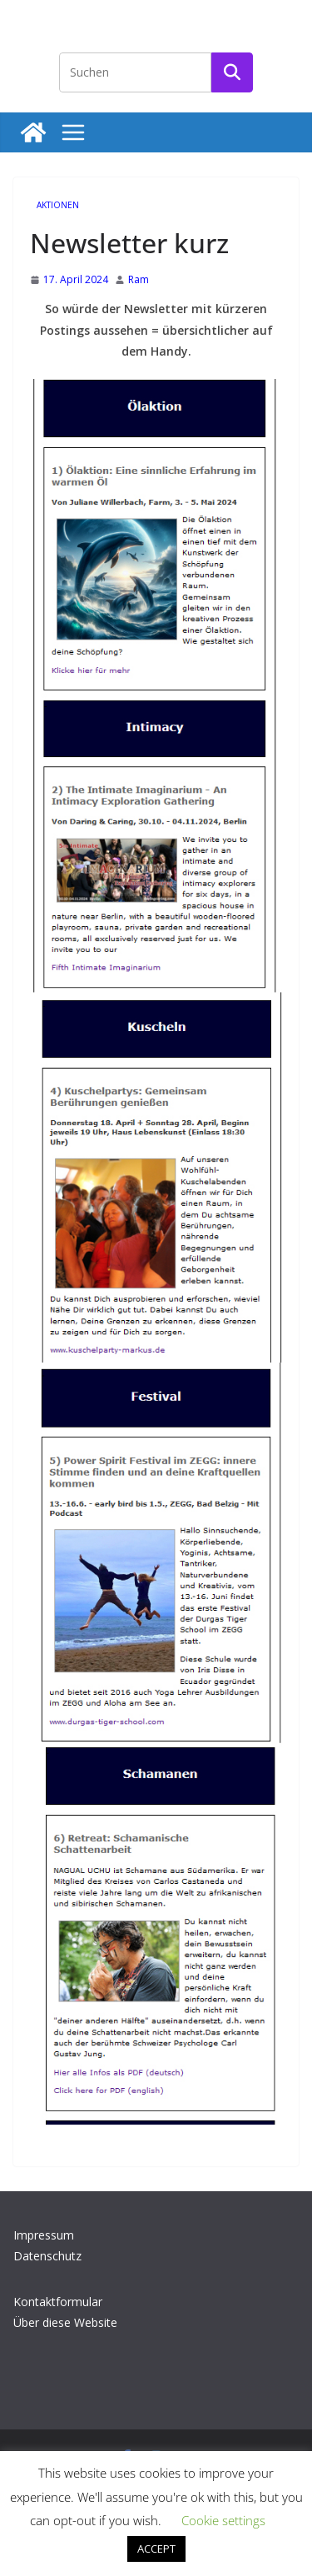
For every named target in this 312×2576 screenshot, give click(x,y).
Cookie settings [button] (223, 2520)
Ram (138, 279)
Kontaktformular (57, 2301)
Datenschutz (47, 2256)
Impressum (43, 2235)
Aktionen (58, 205)
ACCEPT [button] (156, 2548)
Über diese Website (65, 2322)
